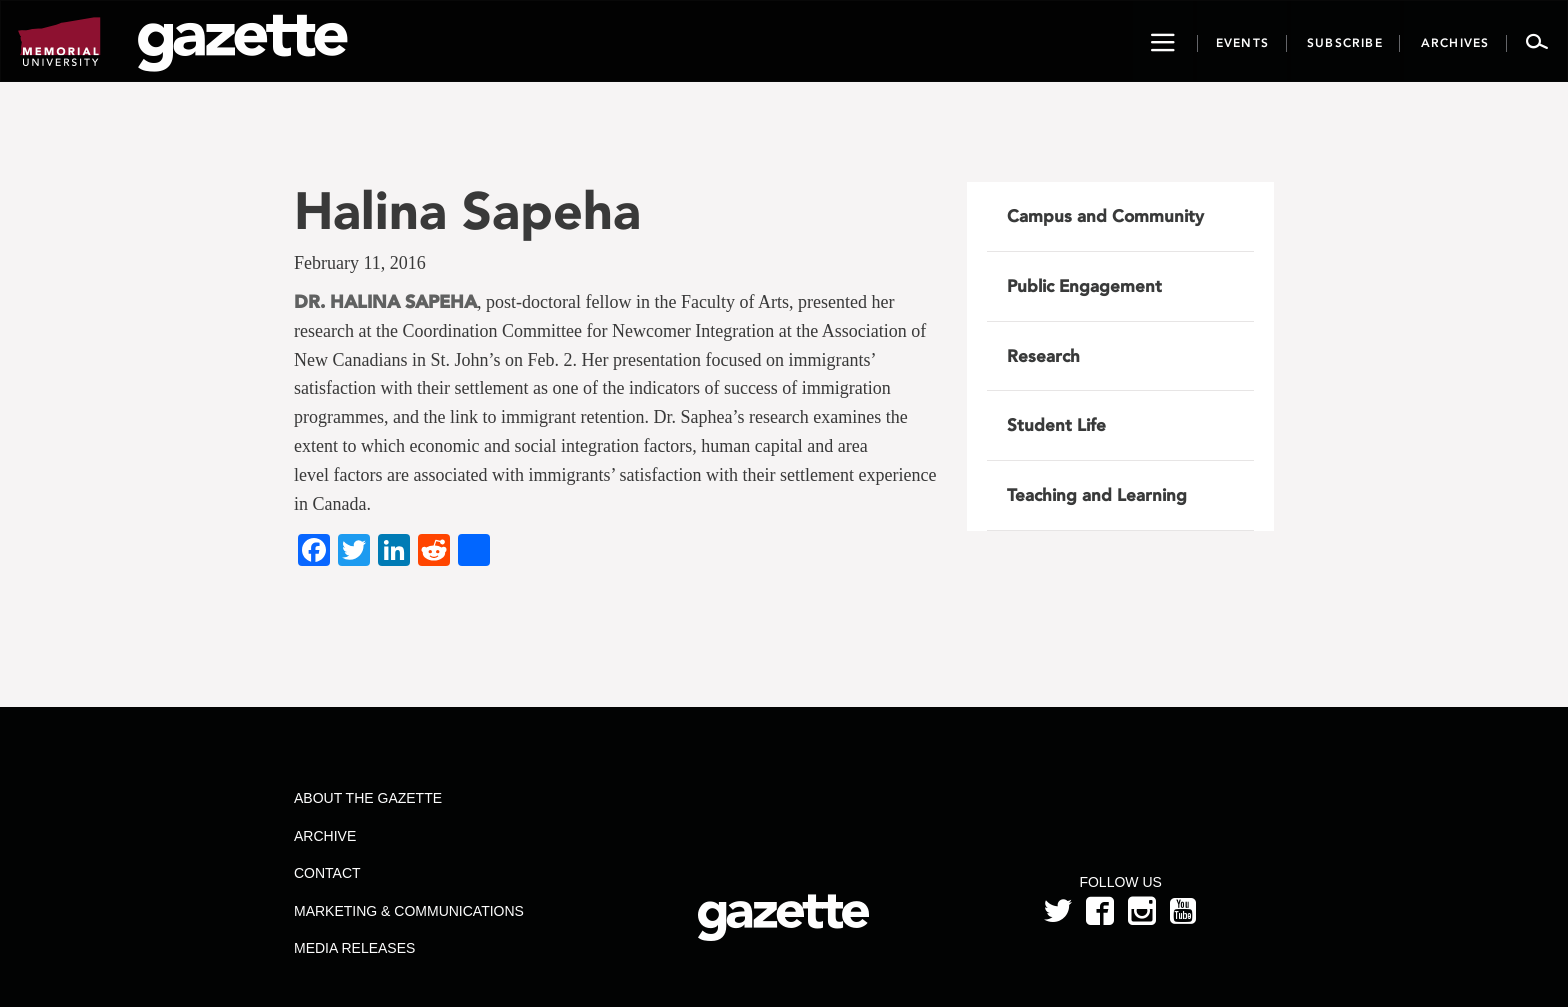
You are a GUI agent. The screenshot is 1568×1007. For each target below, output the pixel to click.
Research (1043, 356)
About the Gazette (368, 798)
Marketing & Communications (409, 911)
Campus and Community (1105, 216)
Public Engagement (1084, 286)
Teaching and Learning (1097, 495)
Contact (327, 873)
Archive (325, 836)
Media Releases (354, 948)
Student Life (1056, 425)
